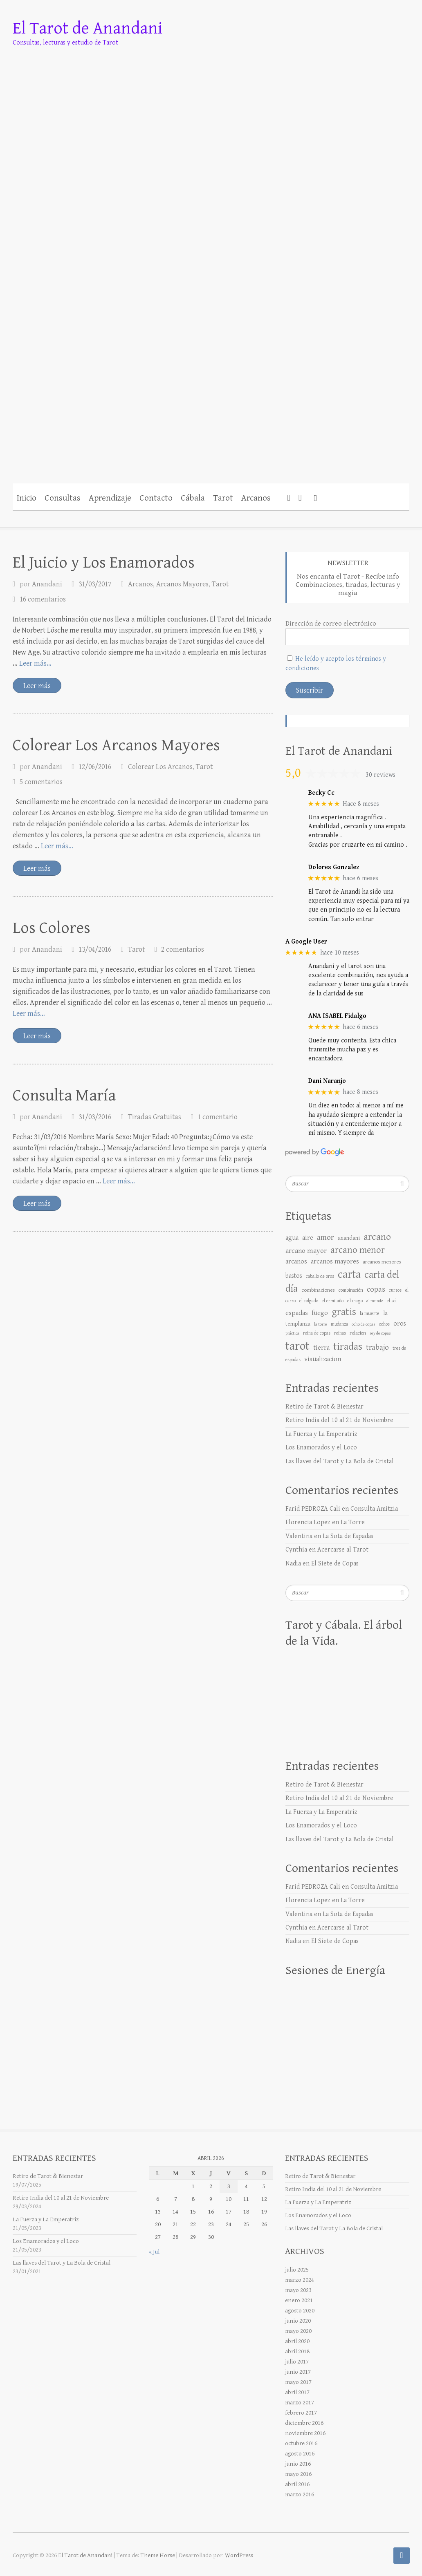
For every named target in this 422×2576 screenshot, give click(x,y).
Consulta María (64, 1095)
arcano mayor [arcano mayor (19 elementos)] (306, 1251)
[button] (315, 496)
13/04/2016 (95, 949)
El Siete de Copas (335, 1564)
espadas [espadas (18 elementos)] (296, 1313)
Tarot (223, 498)
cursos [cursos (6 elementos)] (395, 1290)
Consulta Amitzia (374, 1509)
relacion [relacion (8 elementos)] (358, 1333)
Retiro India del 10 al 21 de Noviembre (339, 1420)
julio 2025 (297, 2269)
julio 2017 (297, 2361)
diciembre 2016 (304, 2422)
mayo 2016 (298, 2474)
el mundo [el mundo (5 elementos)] (374, 1301)
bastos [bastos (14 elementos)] (293, 1275)
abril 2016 (297, 2484)
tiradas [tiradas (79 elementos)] (347, 1347)
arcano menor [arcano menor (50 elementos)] (357, 1250)
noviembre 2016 (305, 2433)
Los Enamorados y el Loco (321, 1447)
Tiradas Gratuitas (154, 1117)
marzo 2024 (299, 2279)
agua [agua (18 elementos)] (292, 1238)
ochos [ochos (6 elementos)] (384, 1324)
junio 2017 (298, 2371)
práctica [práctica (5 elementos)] (292, 1333)
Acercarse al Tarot (342, 1550)
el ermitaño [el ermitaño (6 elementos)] (332, 1301)
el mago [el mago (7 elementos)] (355, 1301)
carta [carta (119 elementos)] (349, 1274)
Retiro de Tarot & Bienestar (324, 1407)
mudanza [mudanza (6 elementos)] (339, 1324)
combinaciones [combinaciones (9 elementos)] (318, 1290)
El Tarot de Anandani (87, 28)
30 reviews (380, 775)
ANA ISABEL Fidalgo (337, 1016)
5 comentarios (41, 782)
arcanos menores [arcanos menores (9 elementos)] (382, 1262)
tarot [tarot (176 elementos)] (297, 1346)
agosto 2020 (299, 2310)
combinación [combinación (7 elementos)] (351, 1290)
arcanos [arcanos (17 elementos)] (296, 1261)
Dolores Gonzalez (333, 867)
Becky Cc (321, 793)
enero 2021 (299, 2300)
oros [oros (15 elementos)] (399, 1324)
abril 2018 (297, 2351)
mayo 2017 (298, 2382)
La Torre (353, 1522)
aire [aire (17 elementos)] (307, 1238)
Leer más (37, 686)
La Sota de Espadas (348, 1536)
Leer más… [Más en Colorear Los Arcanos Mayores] (57, 846)
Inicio (26, 498)
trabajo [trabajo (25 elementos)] (377, 1347)
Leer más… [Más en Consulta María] (119, 1181)
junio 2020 (298, 2320)
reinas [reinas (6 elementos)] (340, 1333)
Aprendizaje (110, 498)
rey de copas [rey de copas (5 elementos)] (380, 1333)
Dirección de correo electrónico (330, 624)
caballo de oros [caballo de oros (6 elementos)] (320, 1276)
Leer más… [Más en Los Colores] (29, 1013)
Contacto (156, 498)
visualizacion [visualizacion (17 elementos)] (322, 1359)
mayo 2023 (298, 2290)
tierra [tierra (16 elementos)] (321, 1348)
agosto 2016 (299, 2453)
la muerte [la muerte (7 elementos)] (369, 1313)
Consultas (63, 498)
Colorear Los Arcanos (160, 767)
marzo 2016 (299, 2494)
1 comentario (218, 1117)
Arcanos (256, 498)
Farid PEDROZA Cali (312, 1509)
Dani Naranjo (327, 1081)
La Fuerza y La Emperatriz (321, 1434)
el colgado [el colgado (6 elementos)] (308, 1301)
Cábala (193, 498)
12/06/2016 (95, 767)
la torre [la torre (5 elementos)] (320, 1324)
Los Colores (51, 928)
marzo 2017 (299, 2402)
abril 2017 (297, 2392)
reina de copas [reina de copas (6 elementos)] (316, 1333)
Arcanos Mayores (182, 584)
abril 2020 (297, 2341)
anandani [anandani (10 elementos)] (349, 1238)
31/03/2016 (95, 1117)
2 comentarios (182, 949)
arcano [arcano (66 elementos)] (377, 1237)
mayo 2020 (298, 2331)
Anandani (47, 584)
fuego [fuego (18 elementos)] (320, 1313)
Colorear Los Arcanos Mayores (116, 745)
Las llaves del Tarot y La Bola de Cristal (339, 1461)
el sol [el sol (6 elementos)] (392, 1301)
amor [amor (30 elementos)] (325, 1237)
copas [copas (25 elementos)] (376, 1289)
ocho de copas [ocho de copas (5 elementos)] (363, 1324)
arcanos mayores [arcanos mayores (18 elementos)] (335, 1261)
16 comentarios (43, 599)
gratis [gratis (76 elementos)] (344, 1312)
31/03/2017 (95, 584)
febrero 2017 (301, 2412)
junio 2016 (298, 2463)
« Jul (154, 2251)
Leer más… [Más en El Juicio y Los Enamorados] (35, 663)
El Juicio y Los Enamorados (104, 562)
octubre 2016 (301, 2443)
